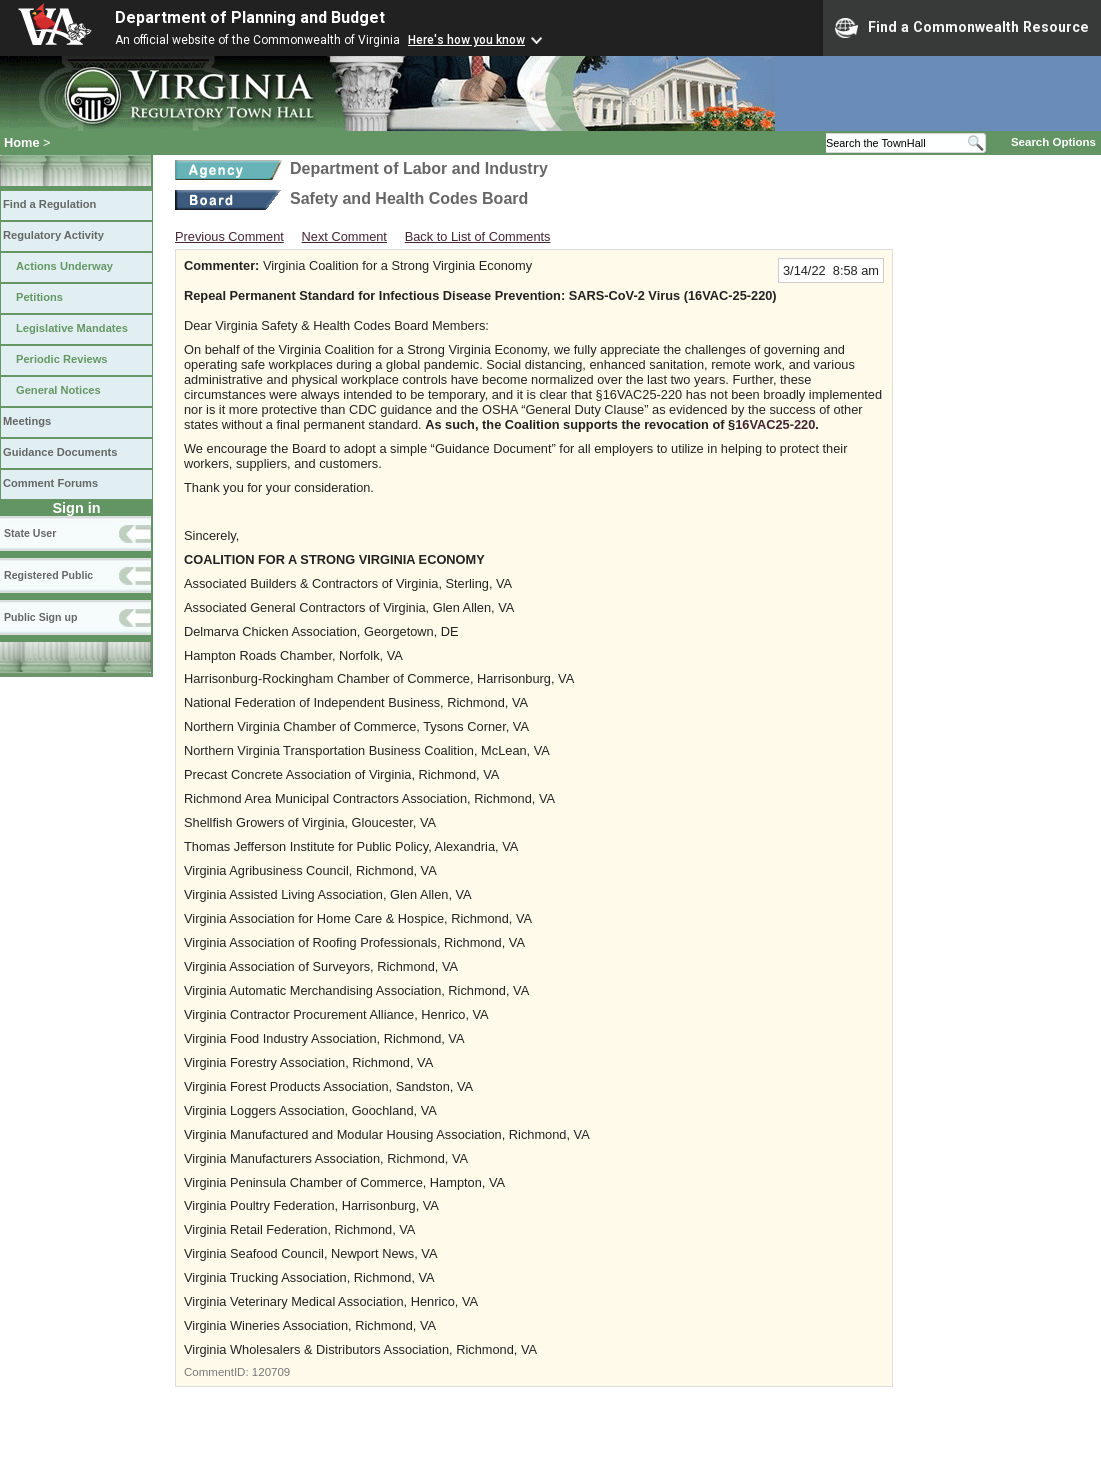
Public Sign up (40, 617)
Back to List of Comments (478, 236)
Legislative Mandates (72, 328)
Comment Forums (50, 483)
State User (30, 533)
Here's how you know (466, 40)
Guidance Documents (60, 452)
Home (22, 142)
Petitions (39, 297)
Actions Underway (64, 266)
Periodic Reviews (62, 359)
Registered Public (48, 575)
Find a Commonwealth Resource (962, 28)
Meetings (27, 421)
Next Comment (344, 236)
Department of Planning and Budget (250, 17)
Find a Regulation (49, 204)
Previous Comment (229, 236)
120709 (271, 1372)
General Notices (58, 390)
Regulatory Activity (53, 235)
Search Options (1053, 142)
